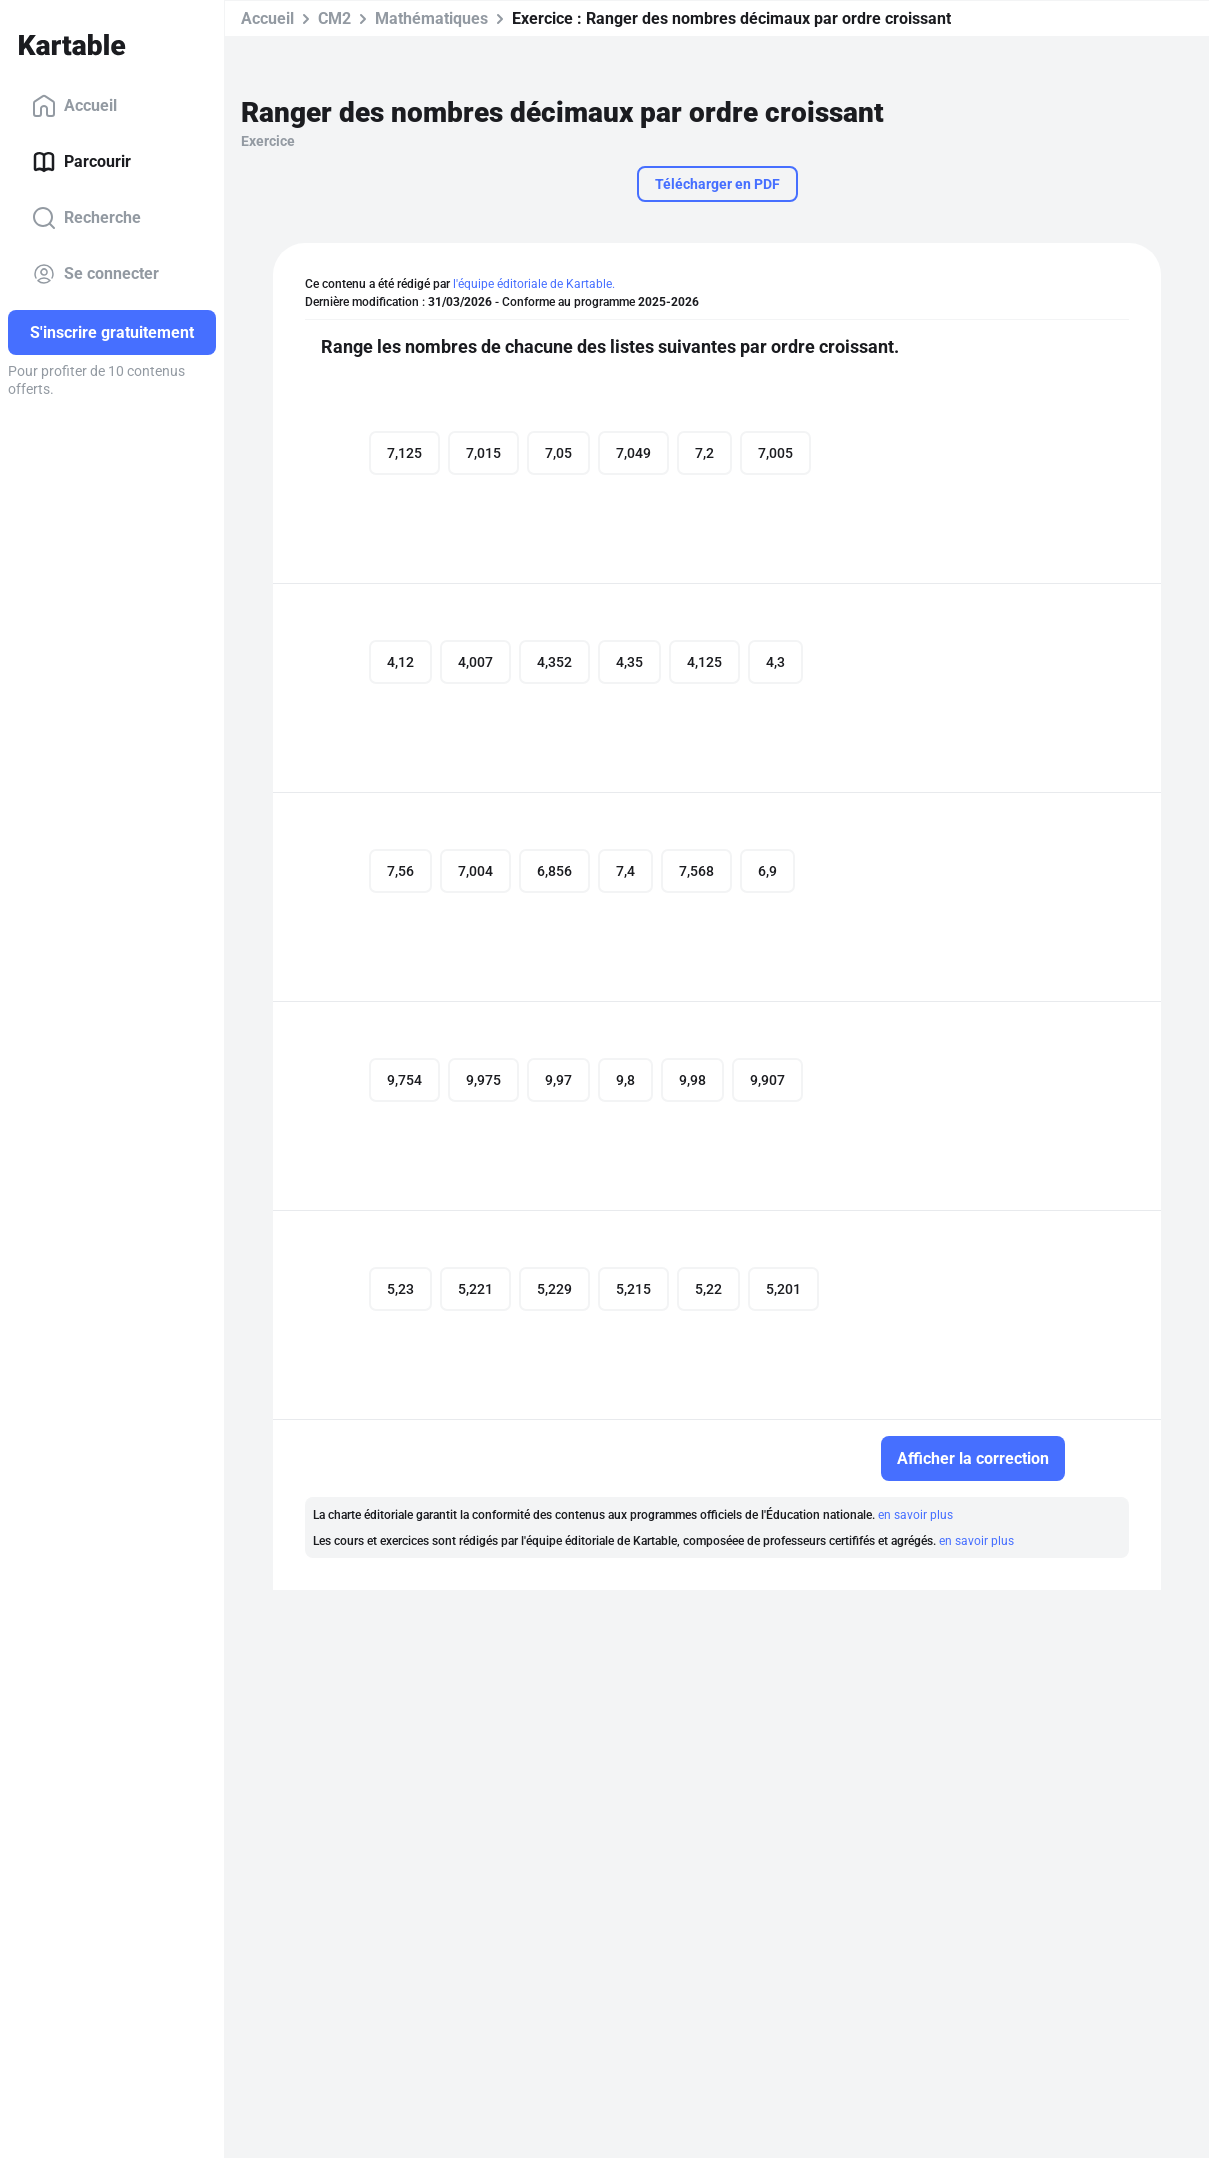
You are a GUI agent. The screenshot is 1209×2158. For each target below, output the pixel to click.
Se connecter (95, 274)
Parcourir (81, 162)
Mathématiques (431, 18)
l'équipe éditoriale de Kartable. (534, 284)
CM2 (334, 18)
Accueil (74, 106)
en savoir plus (915, 1515)
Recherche (86, 218)
